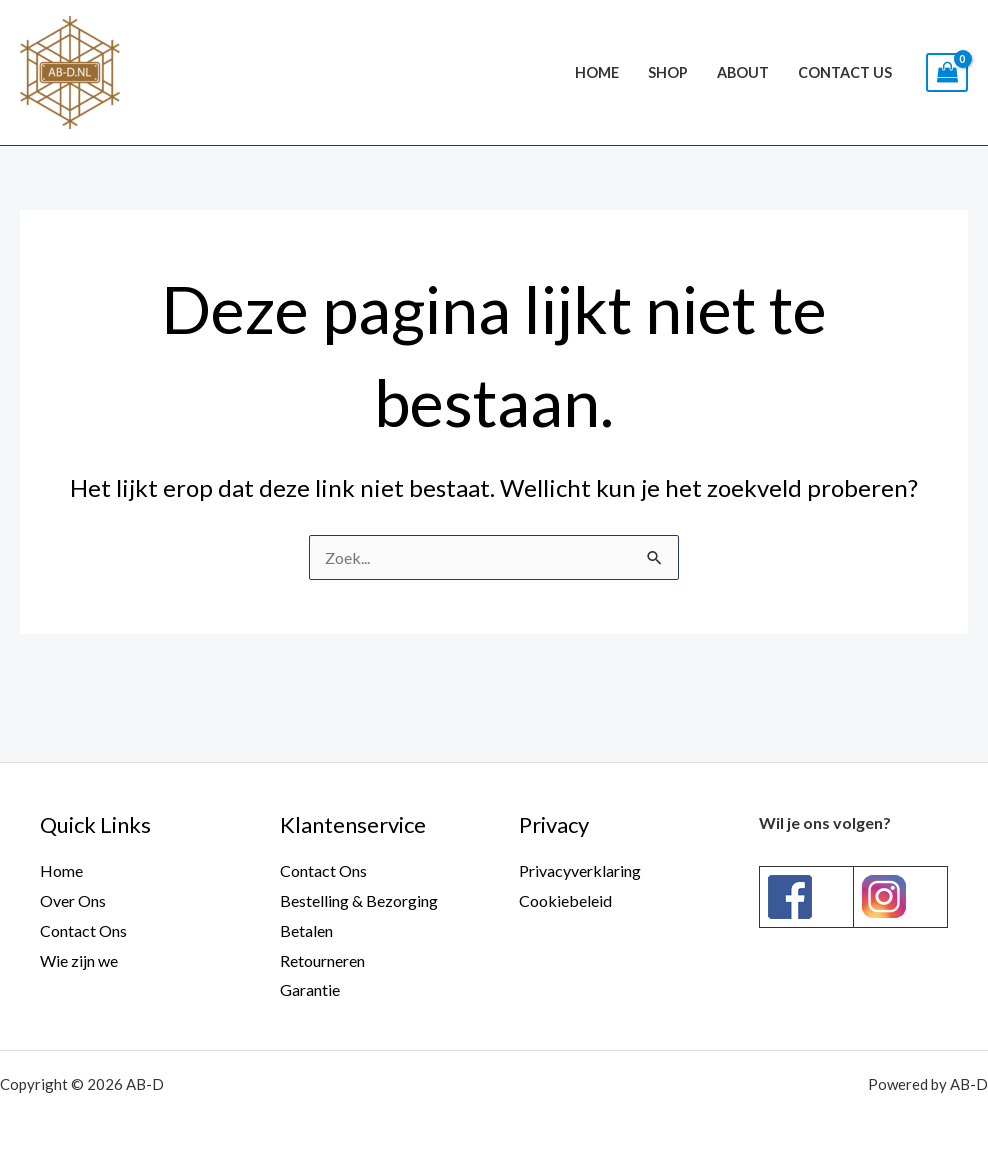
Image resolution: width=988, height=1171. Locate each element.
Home (597, 72)
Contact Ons (83, 930)
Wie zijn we (79, 960)
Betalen (306, 930)
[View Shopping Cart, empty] (947, 72)
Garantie (310, 989)
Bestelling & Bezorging (359, 900)
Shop (668, 72)
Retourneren (322, 960)
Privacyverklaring (580, 870)
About (743, 72)
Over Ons (73, 900)
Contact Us (845, 72)
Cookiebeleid (565, 900)
